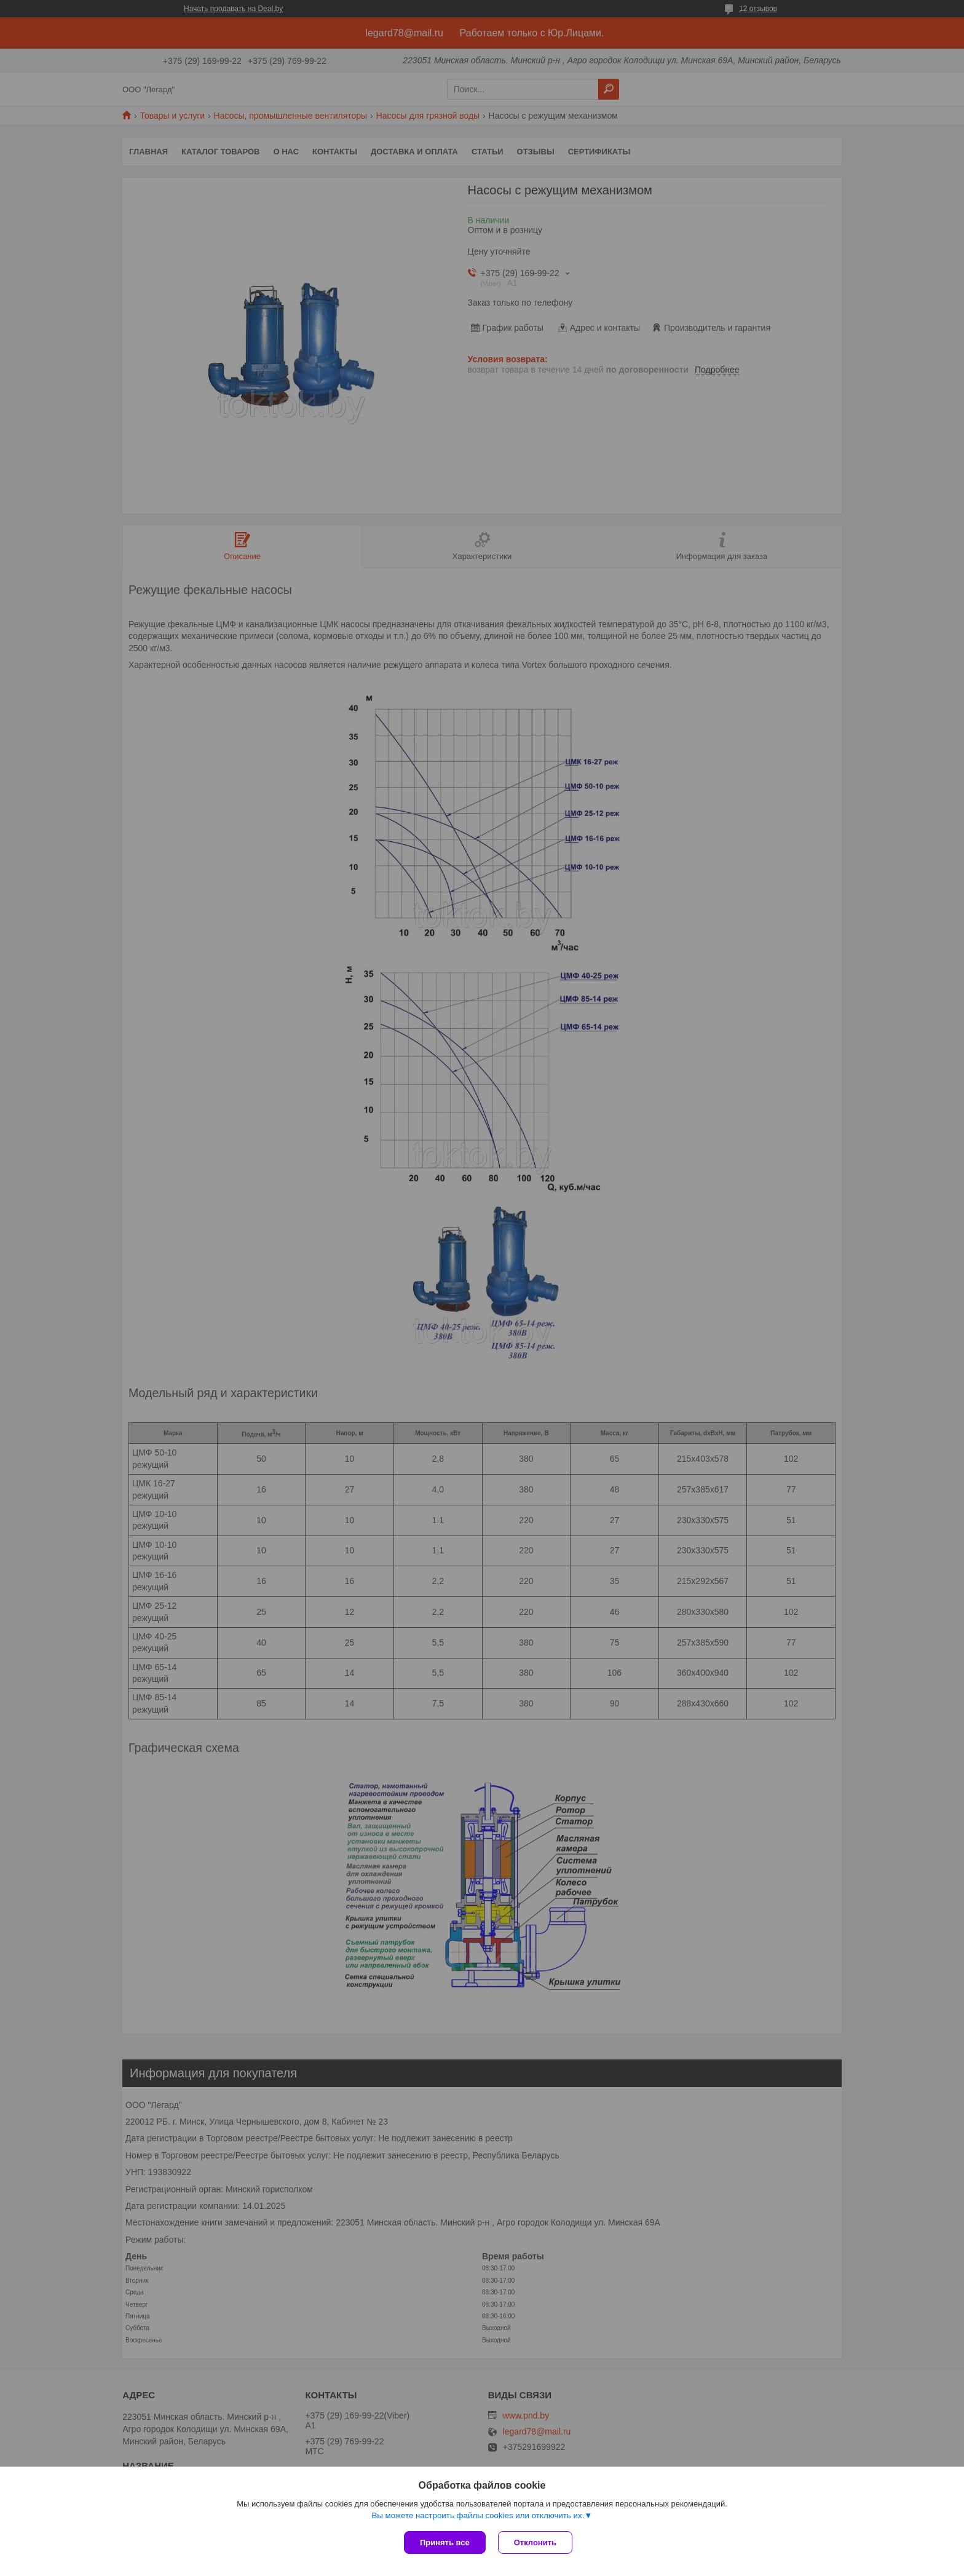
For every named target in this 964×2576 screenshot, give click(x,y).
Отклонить (535, 2542)
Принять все (445, 2542)
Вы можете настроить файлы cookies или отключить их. (477, 2515)
